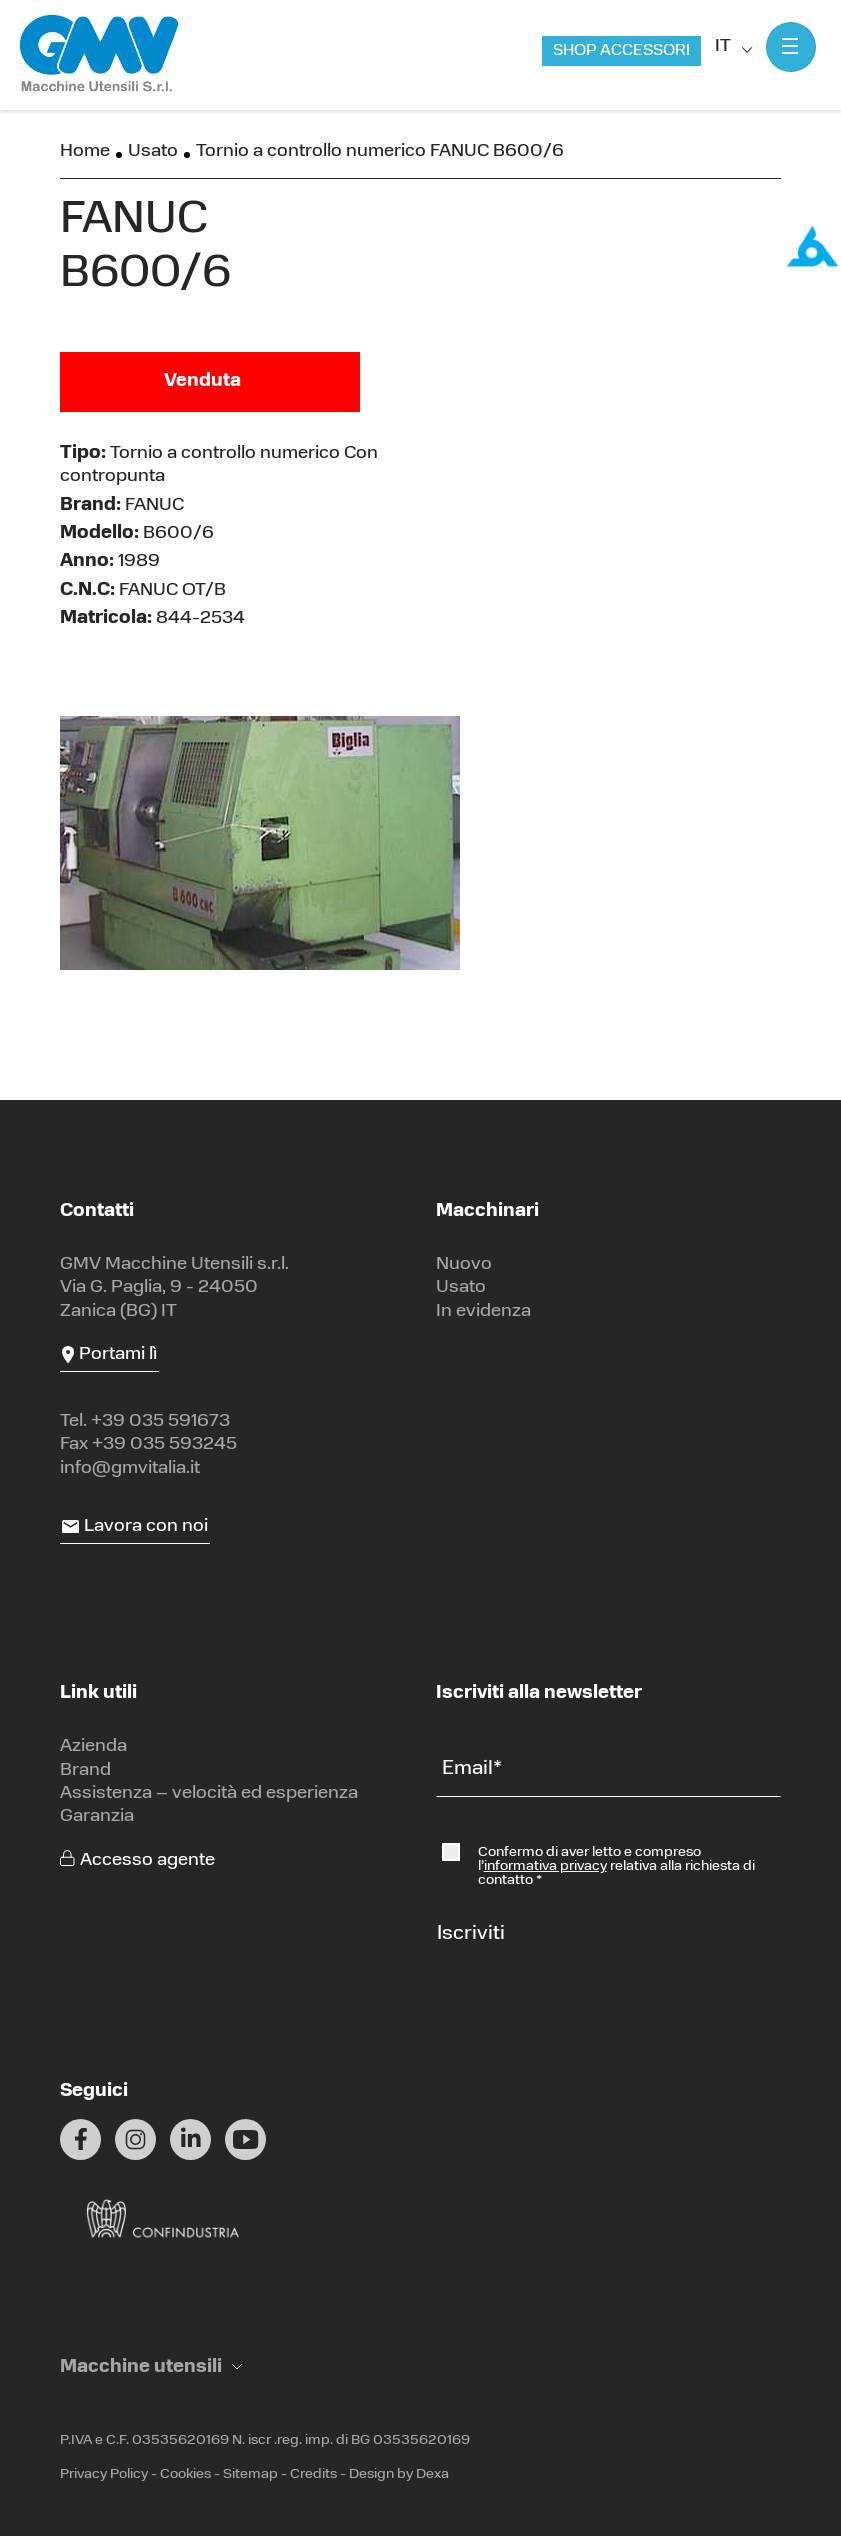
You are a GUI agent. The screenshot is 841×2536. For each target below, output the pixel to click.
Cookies (185, 2474)
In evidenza (483, 1311)
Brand (85, 1770)
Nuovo (464, 1264)
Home (85, 151)
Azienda (93, 1746)
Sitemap (250, 2474)
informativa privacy (545, 1866)
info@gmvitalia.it (130, 1468)
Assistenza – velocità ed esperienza (209, 1793)
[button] (151, 2367)
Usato (153, 151)
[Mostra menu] (791, 47)
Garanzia (97, 1816)
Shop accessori (621, 51)
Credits (313, 2474)
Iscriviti (471, 1934)
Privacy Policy (104, 2474)
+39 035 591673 (160, 1421)
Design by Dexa (399, 2474)
